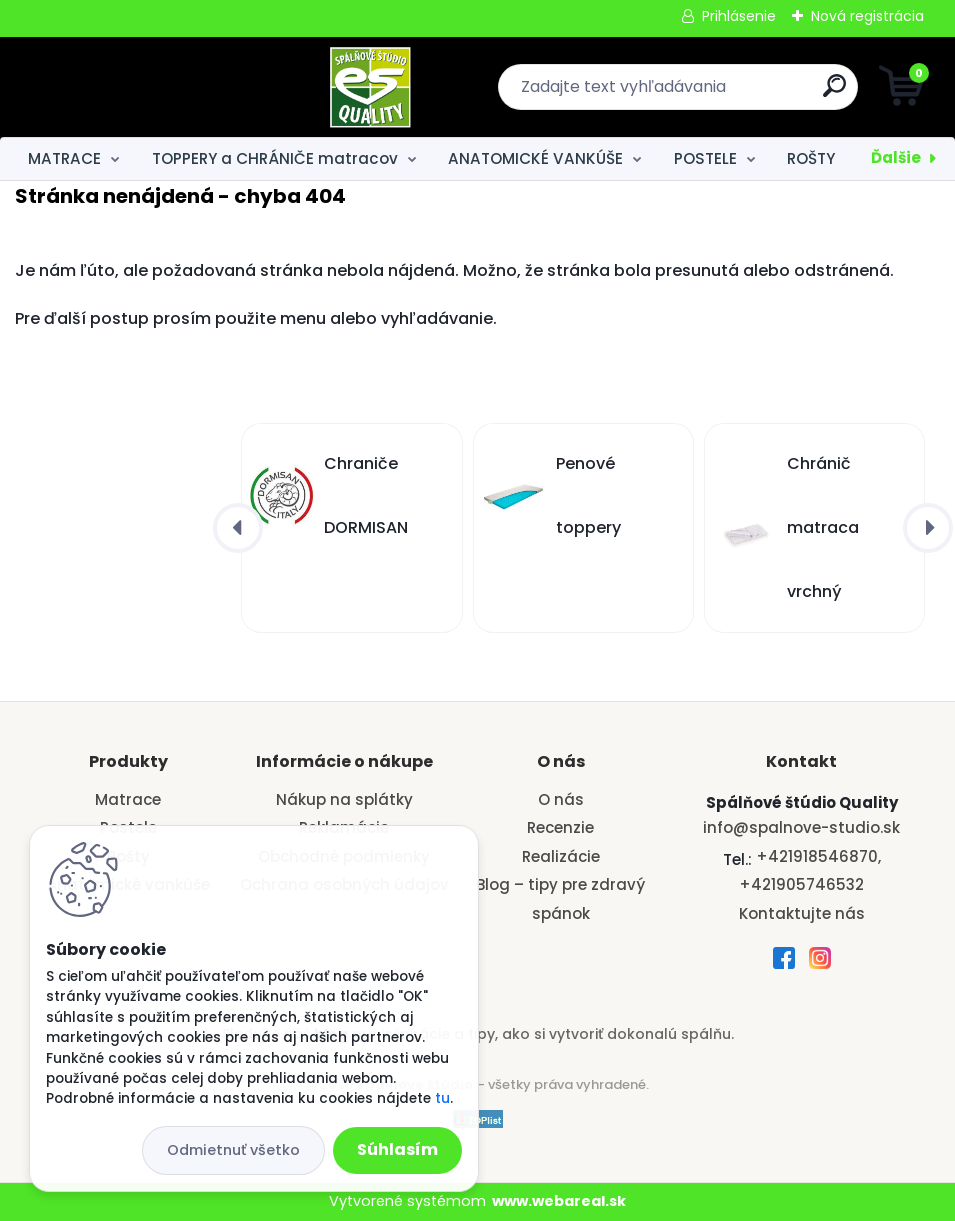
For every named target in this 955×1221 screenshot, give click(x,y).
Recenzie (560, 827)
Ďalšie (896, 157)
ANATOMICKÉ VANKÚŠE (535, 158)
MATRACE (64, 158)
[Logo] (137, 87)
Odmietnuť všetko (233, 1150)
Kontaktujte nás (802, 913)
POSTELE (705, 158)
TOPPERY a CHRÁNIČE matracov (275, 158)
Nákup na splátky (344, 799)
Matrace (128, 799)
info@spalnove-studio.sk (801, 827)
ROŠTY (811, 158)
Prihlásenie (739, 16)
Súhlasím (397, 1149)
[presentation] (238, 528)
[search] (717, 93)
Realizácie (561, 856)
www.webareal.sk (559, 1201)
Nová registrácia (867, 16)
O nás (561, 799)
